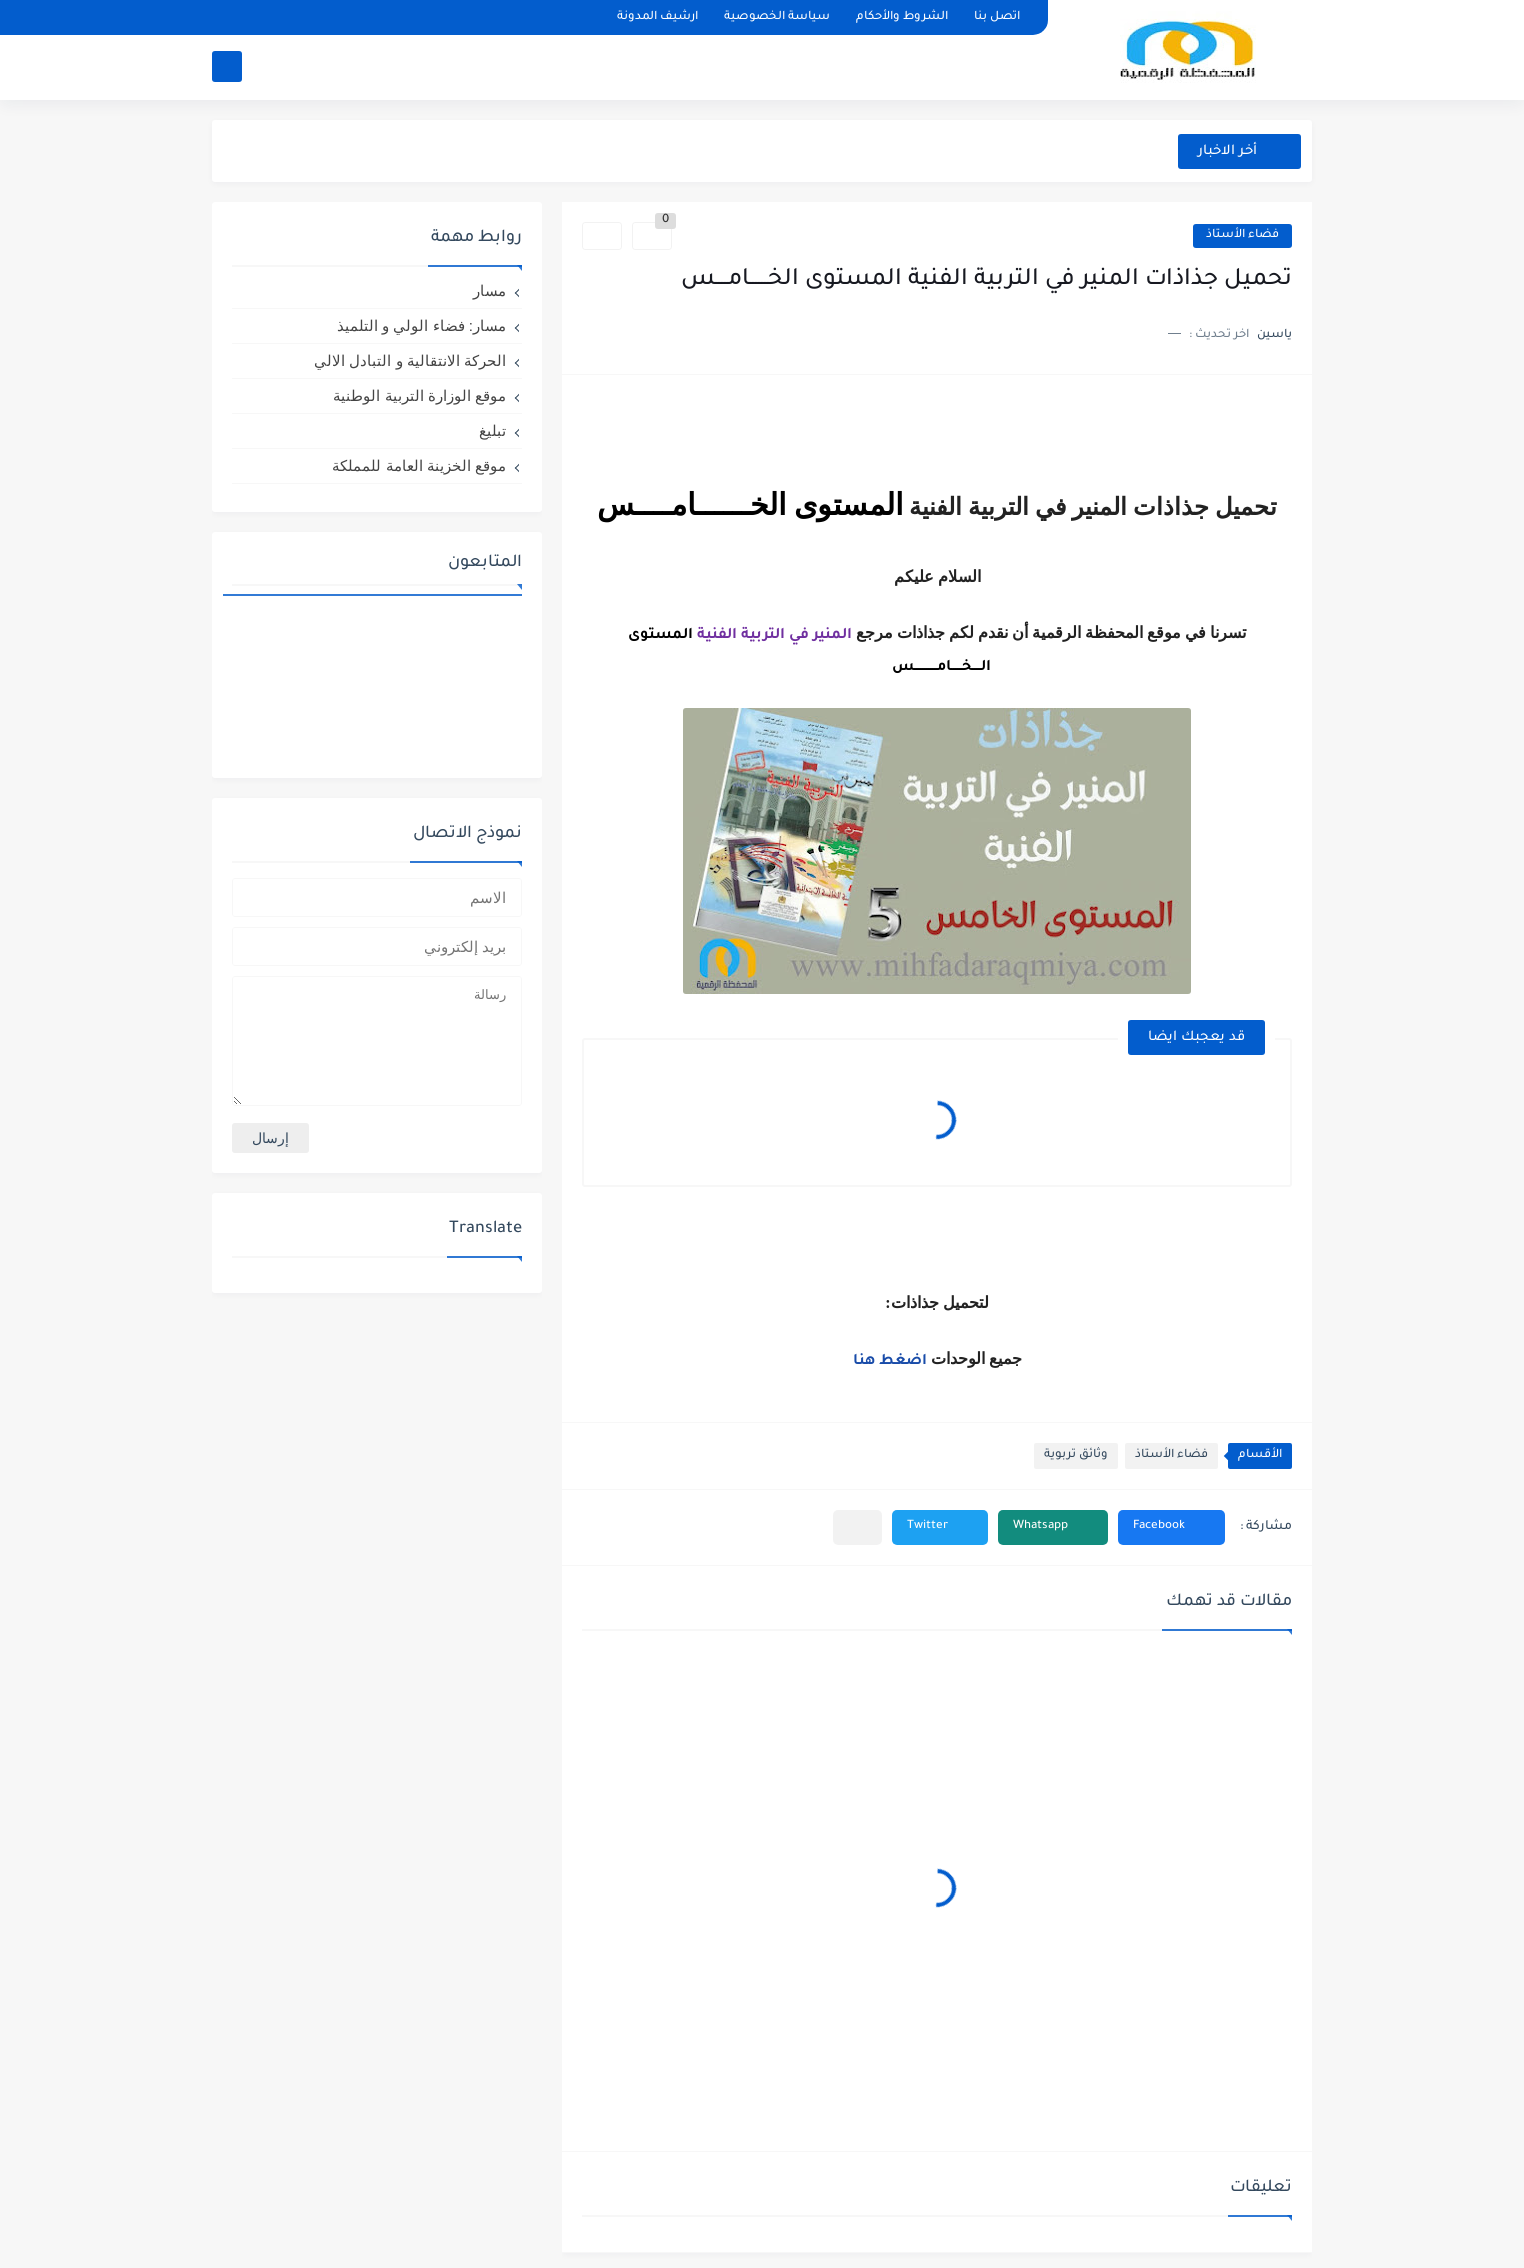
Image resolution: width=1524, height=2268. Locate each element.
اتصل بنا (997, 17)
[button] (1171, 1527)
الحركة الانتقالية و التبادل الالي (410, 360)
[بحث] (227, 66)
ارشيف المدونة (657, 17)
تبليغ (492, 430)
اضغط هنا (892, 1362)
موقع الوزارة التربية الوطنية (419, 395)
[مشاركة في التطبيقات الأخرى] (857, 1527)
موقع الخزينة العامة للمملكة (419, 465)
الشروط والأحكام (902, 17)
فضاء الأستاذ (1242, 235)
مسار (489, 290)
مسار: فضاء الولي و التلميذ (421, 325)
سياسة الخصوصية (777, 17)
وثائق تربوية (1076, 1455)
